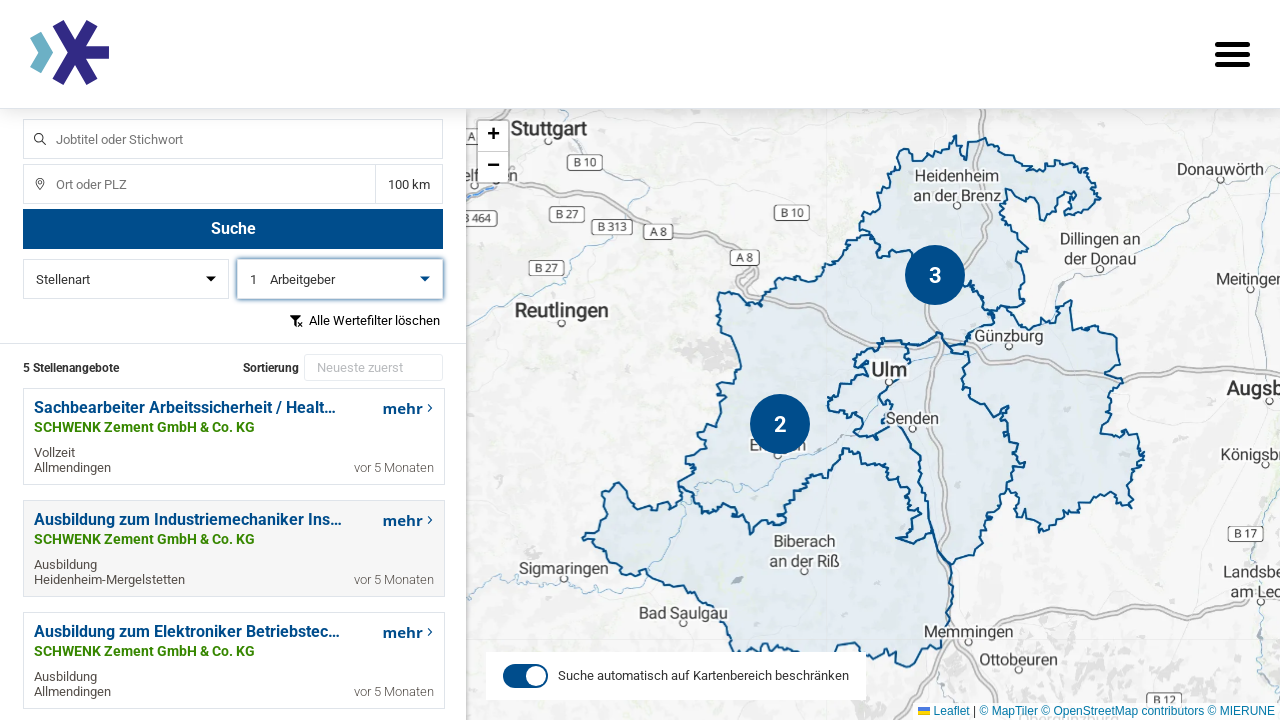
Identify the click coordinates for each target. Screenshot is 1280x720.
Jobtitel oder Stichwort (30, 119)
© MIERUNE (1241, 711)
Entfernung (408, 184)
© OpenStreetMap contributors (1122, 711)
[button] (935, 275)
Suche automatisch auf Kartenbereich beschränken (703, 698)
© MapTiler (1008, 711)
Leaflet (943, 711)
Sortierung (271, 368)
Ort (30, 164)
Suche (233, 228)
